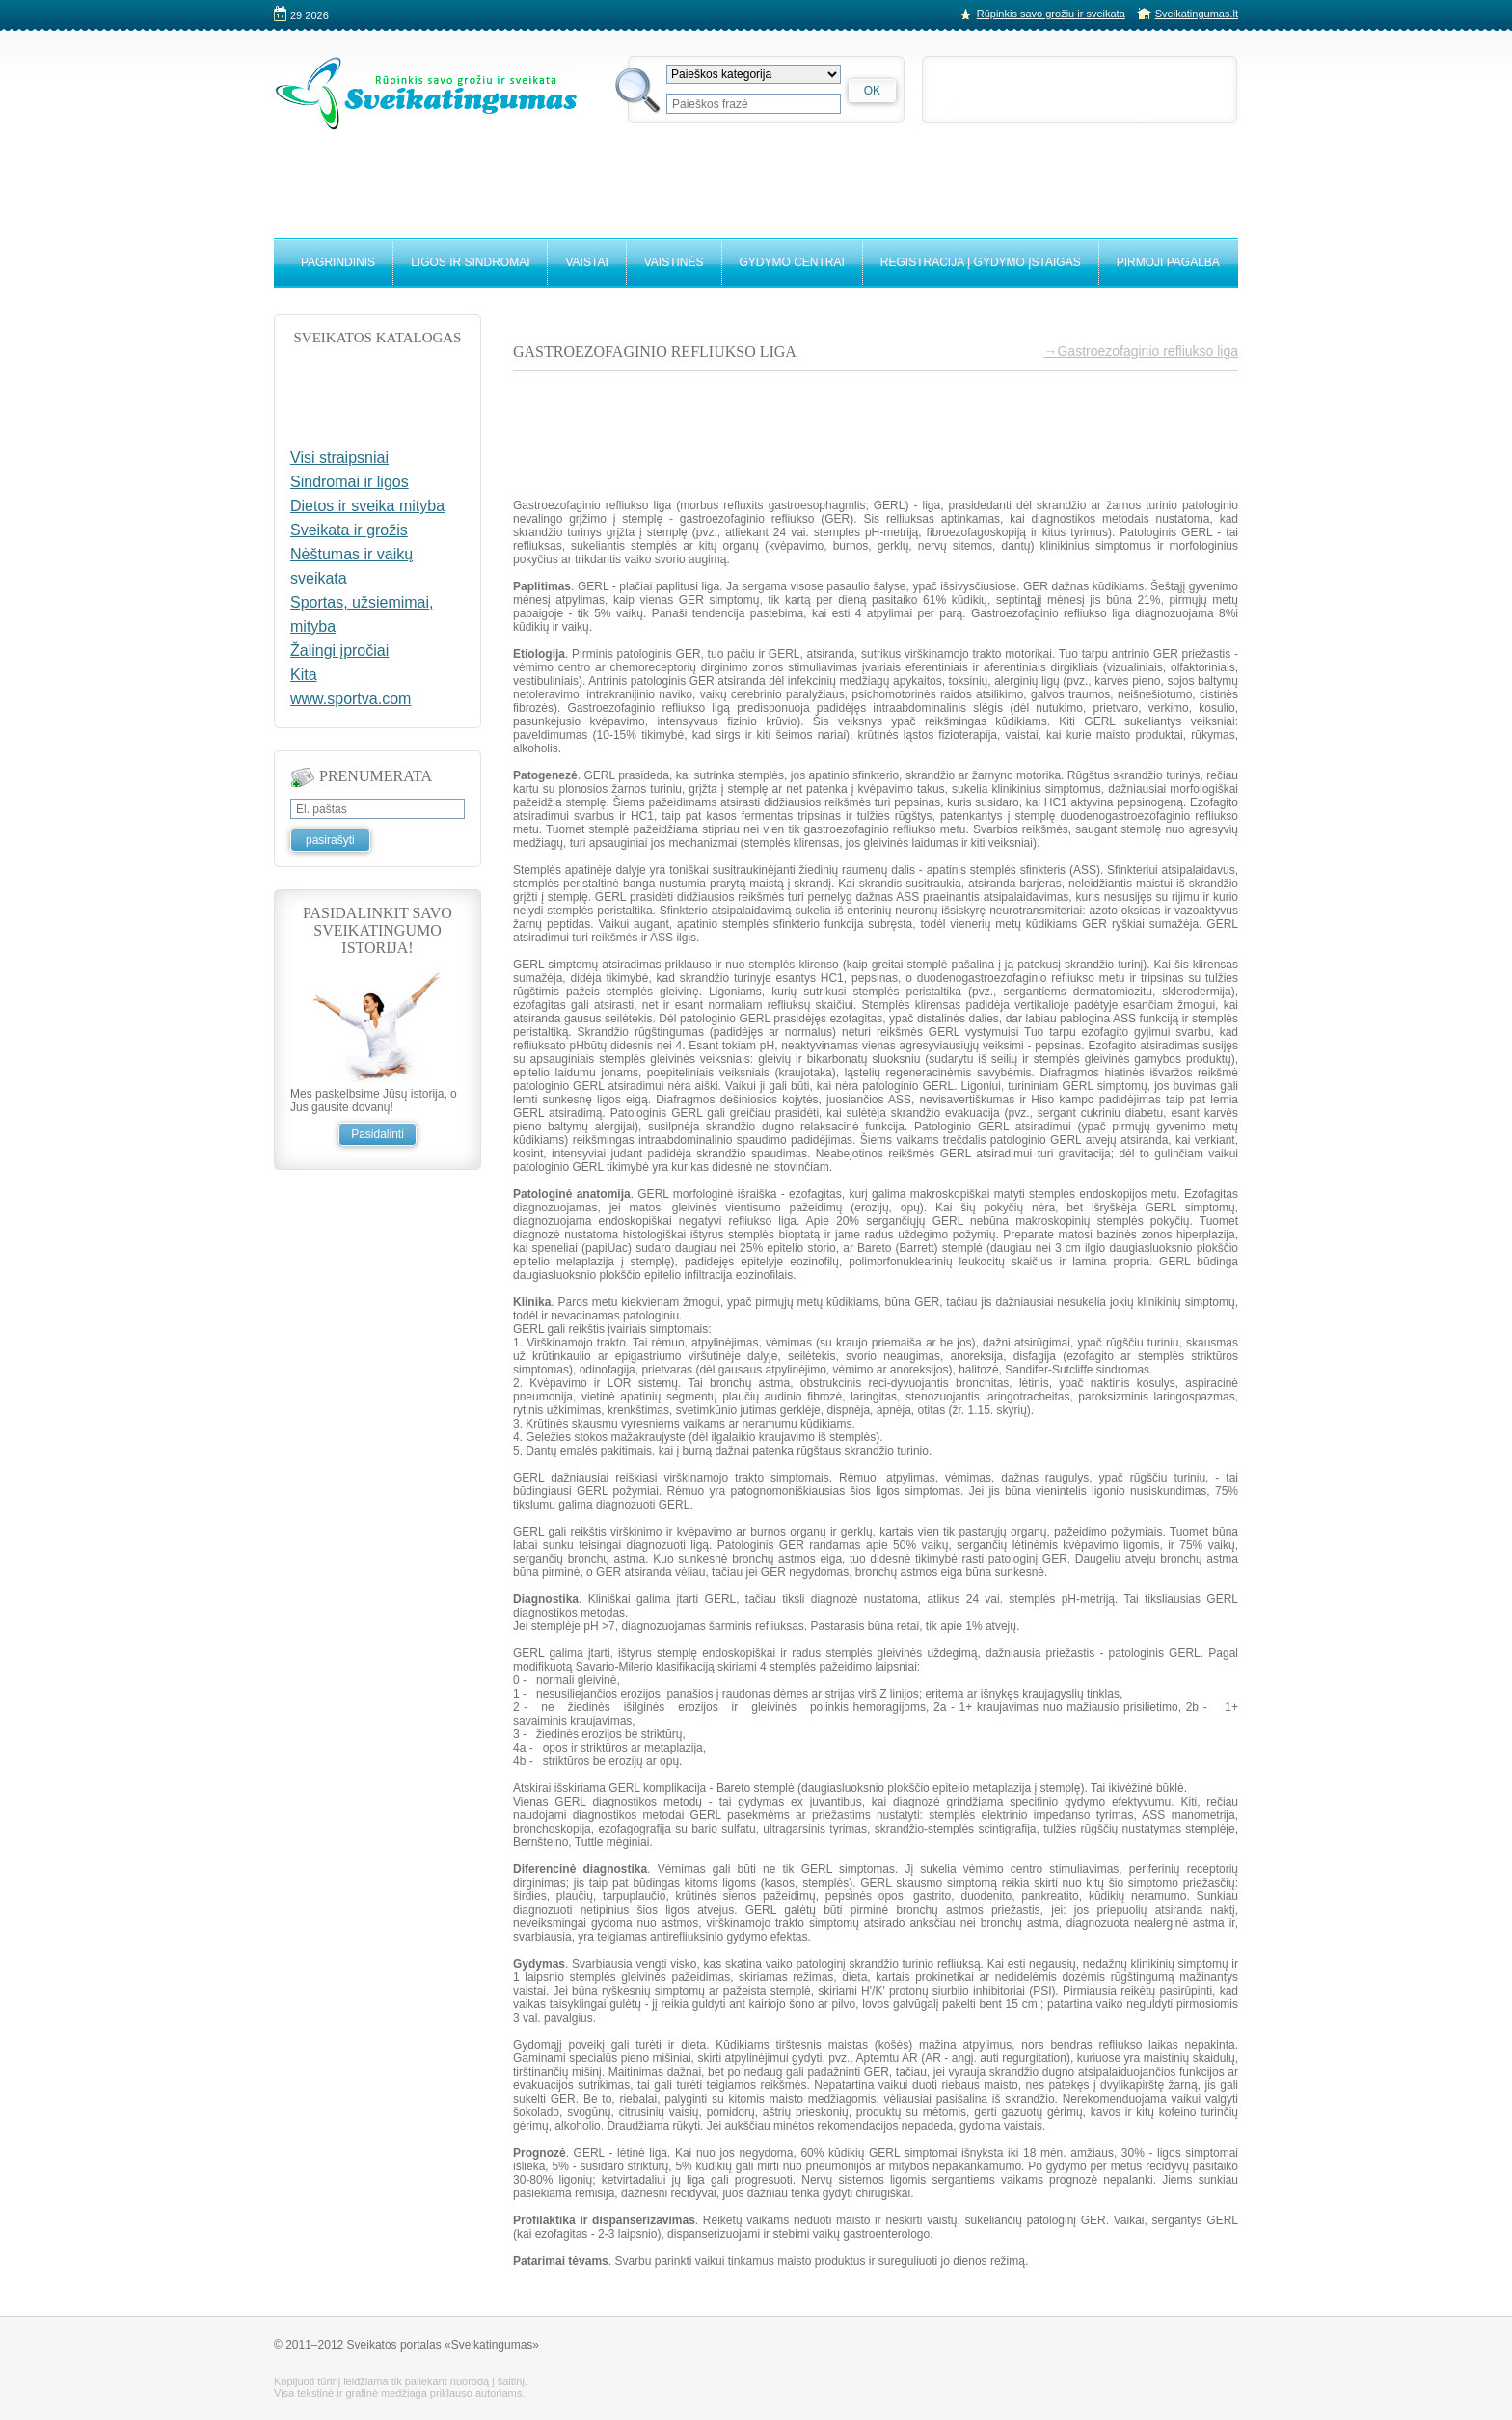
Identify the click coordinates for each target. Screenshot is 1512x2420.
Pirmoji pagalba (1168, 262)
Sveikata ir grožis (349, 530)
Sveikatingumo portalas (426, 93)
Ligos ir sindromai (470, 262)
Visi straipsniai (339, 457)
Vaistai (586, 262)
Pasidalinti (377, 1134)
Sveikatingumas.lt (1196, 13)
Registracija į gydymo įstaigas (980, 262)
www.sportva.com (350, 699)
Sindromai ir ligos (349, 482)
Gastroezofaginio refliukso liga (1147, 351)
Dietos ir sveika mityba (367, 506)
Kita (303, 674)
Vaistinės (674, 262)
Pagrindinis (338, 262)
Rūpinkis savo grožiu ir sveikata (1051, 13)
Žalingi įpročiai (339, 650)
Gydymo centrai (792, 262)
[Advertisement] (756, 175)
